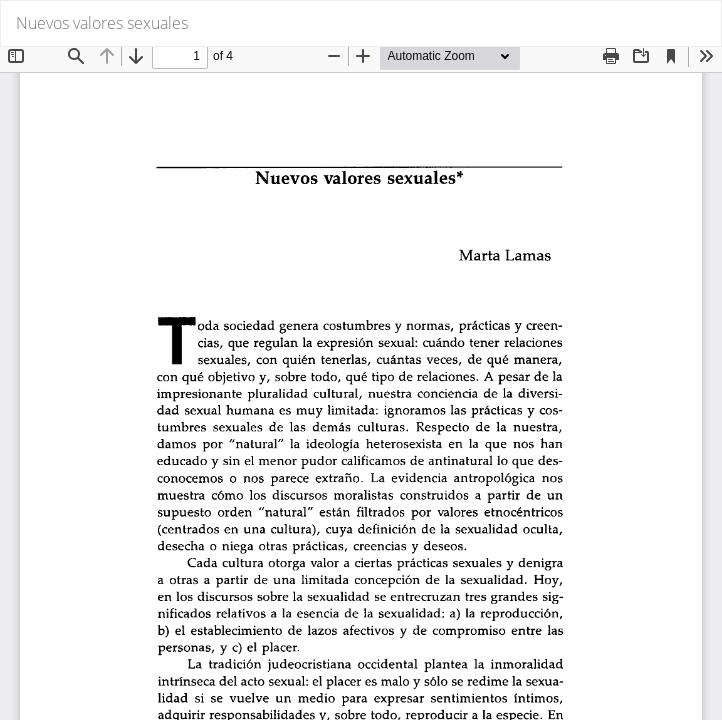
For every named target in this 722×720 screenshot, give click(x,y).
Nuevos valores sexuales (102, 23)
